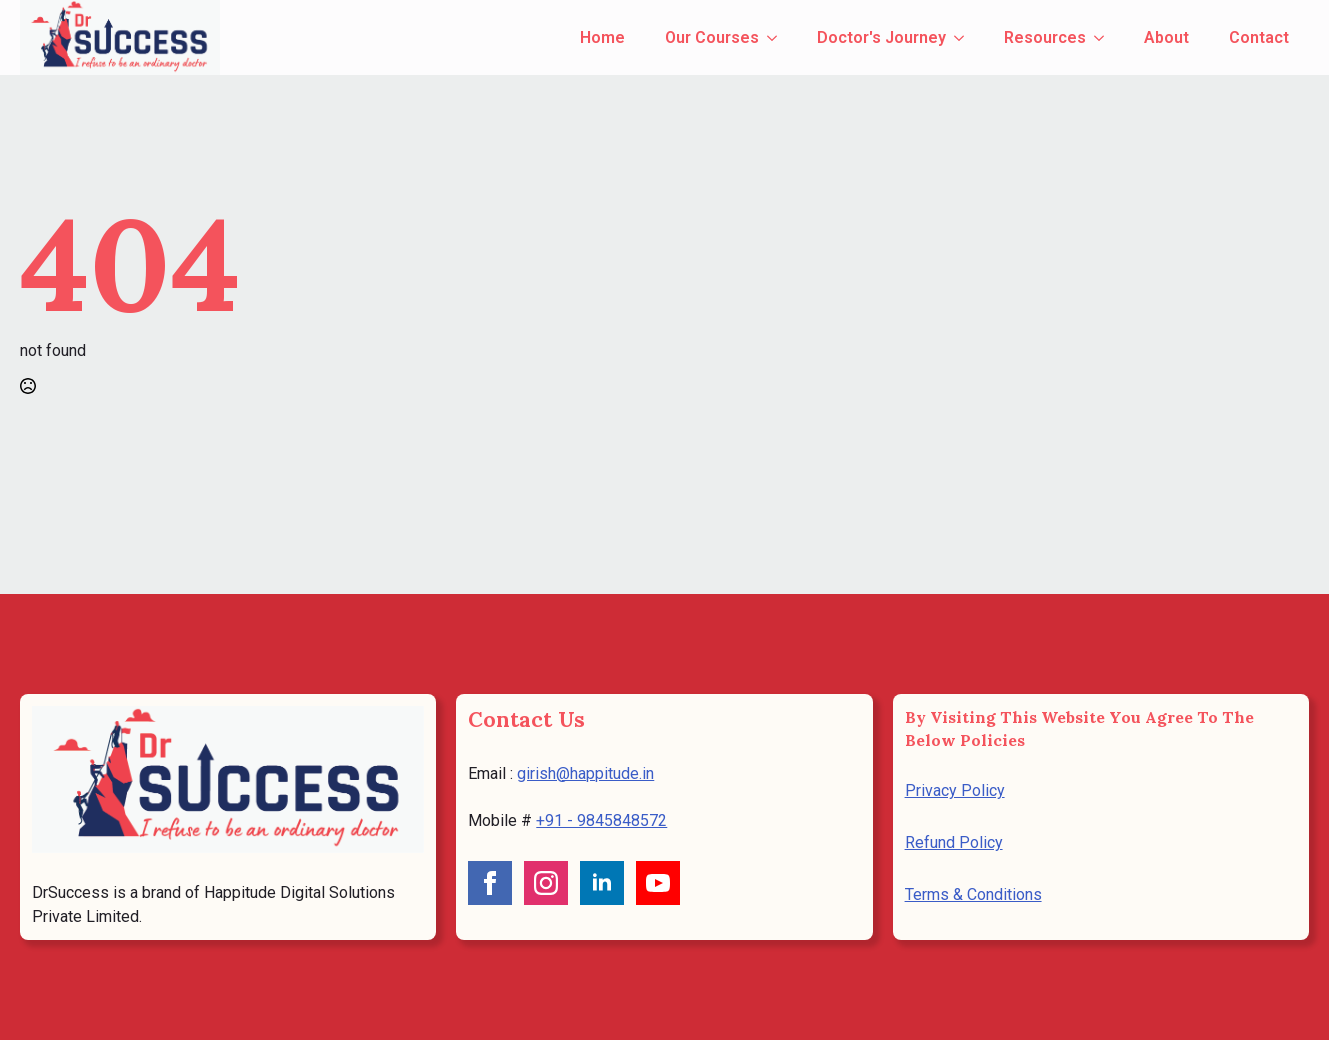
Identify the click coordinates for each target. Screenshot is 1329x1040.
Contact (1259, 37)
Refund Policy (954, 842)
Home (602, 37)
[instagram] (546, 883)
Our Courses (712, 37)
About (1166, 37)
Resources (1045, 37)
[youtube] (658, 883)
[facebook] (490, 883)
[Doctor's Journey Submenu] (965, 38)
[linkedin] (602, 883)
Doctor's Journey (881, 37)
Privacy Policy (955, 790)
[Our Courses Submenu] (778, 38)
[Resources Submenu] (1105, 38)
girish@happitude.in (585, 773)
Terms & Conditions (973, 894)
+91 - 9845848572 (601, 820)
